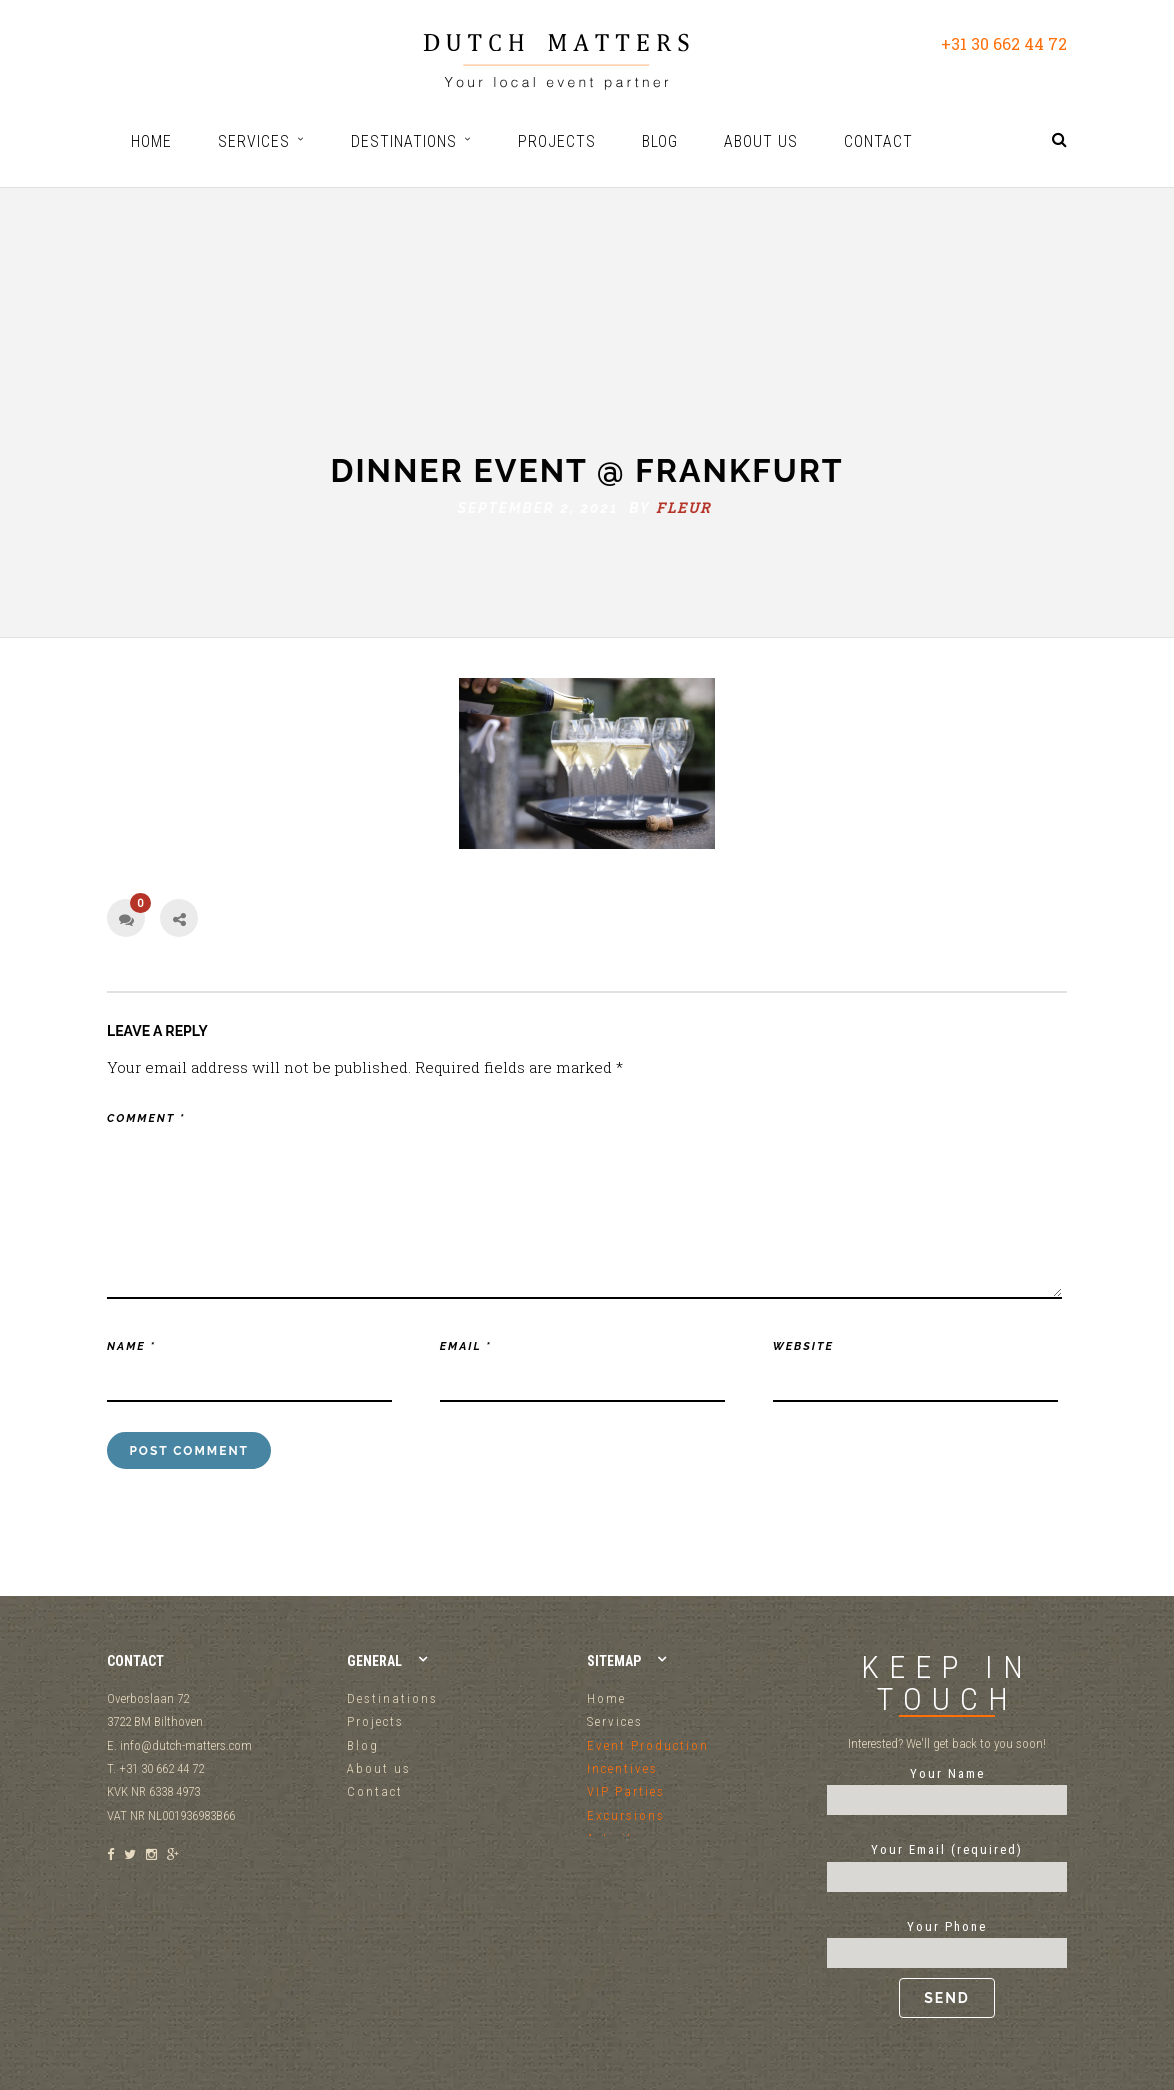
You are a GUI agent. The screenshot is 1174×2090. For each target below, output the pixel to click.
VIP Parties (626, 1791)
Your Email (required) (947, 1863)
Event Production (648, 1745)
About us (379, 1768)
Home (606, 1698)
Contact (375, 1791)
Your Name (947, 1787)
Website (803, 1346)
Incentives (622, 1768)
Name (131, 1346)
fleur (683, 449)
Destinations (392, 1698)
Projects (375, 1721)
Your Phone (947, 1969)
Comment (146, 1118)
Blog (363, 1745)
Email (466, 1346)
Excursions (626, 1815)
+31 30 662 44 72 (1004, 43)
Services (615, 1721)
